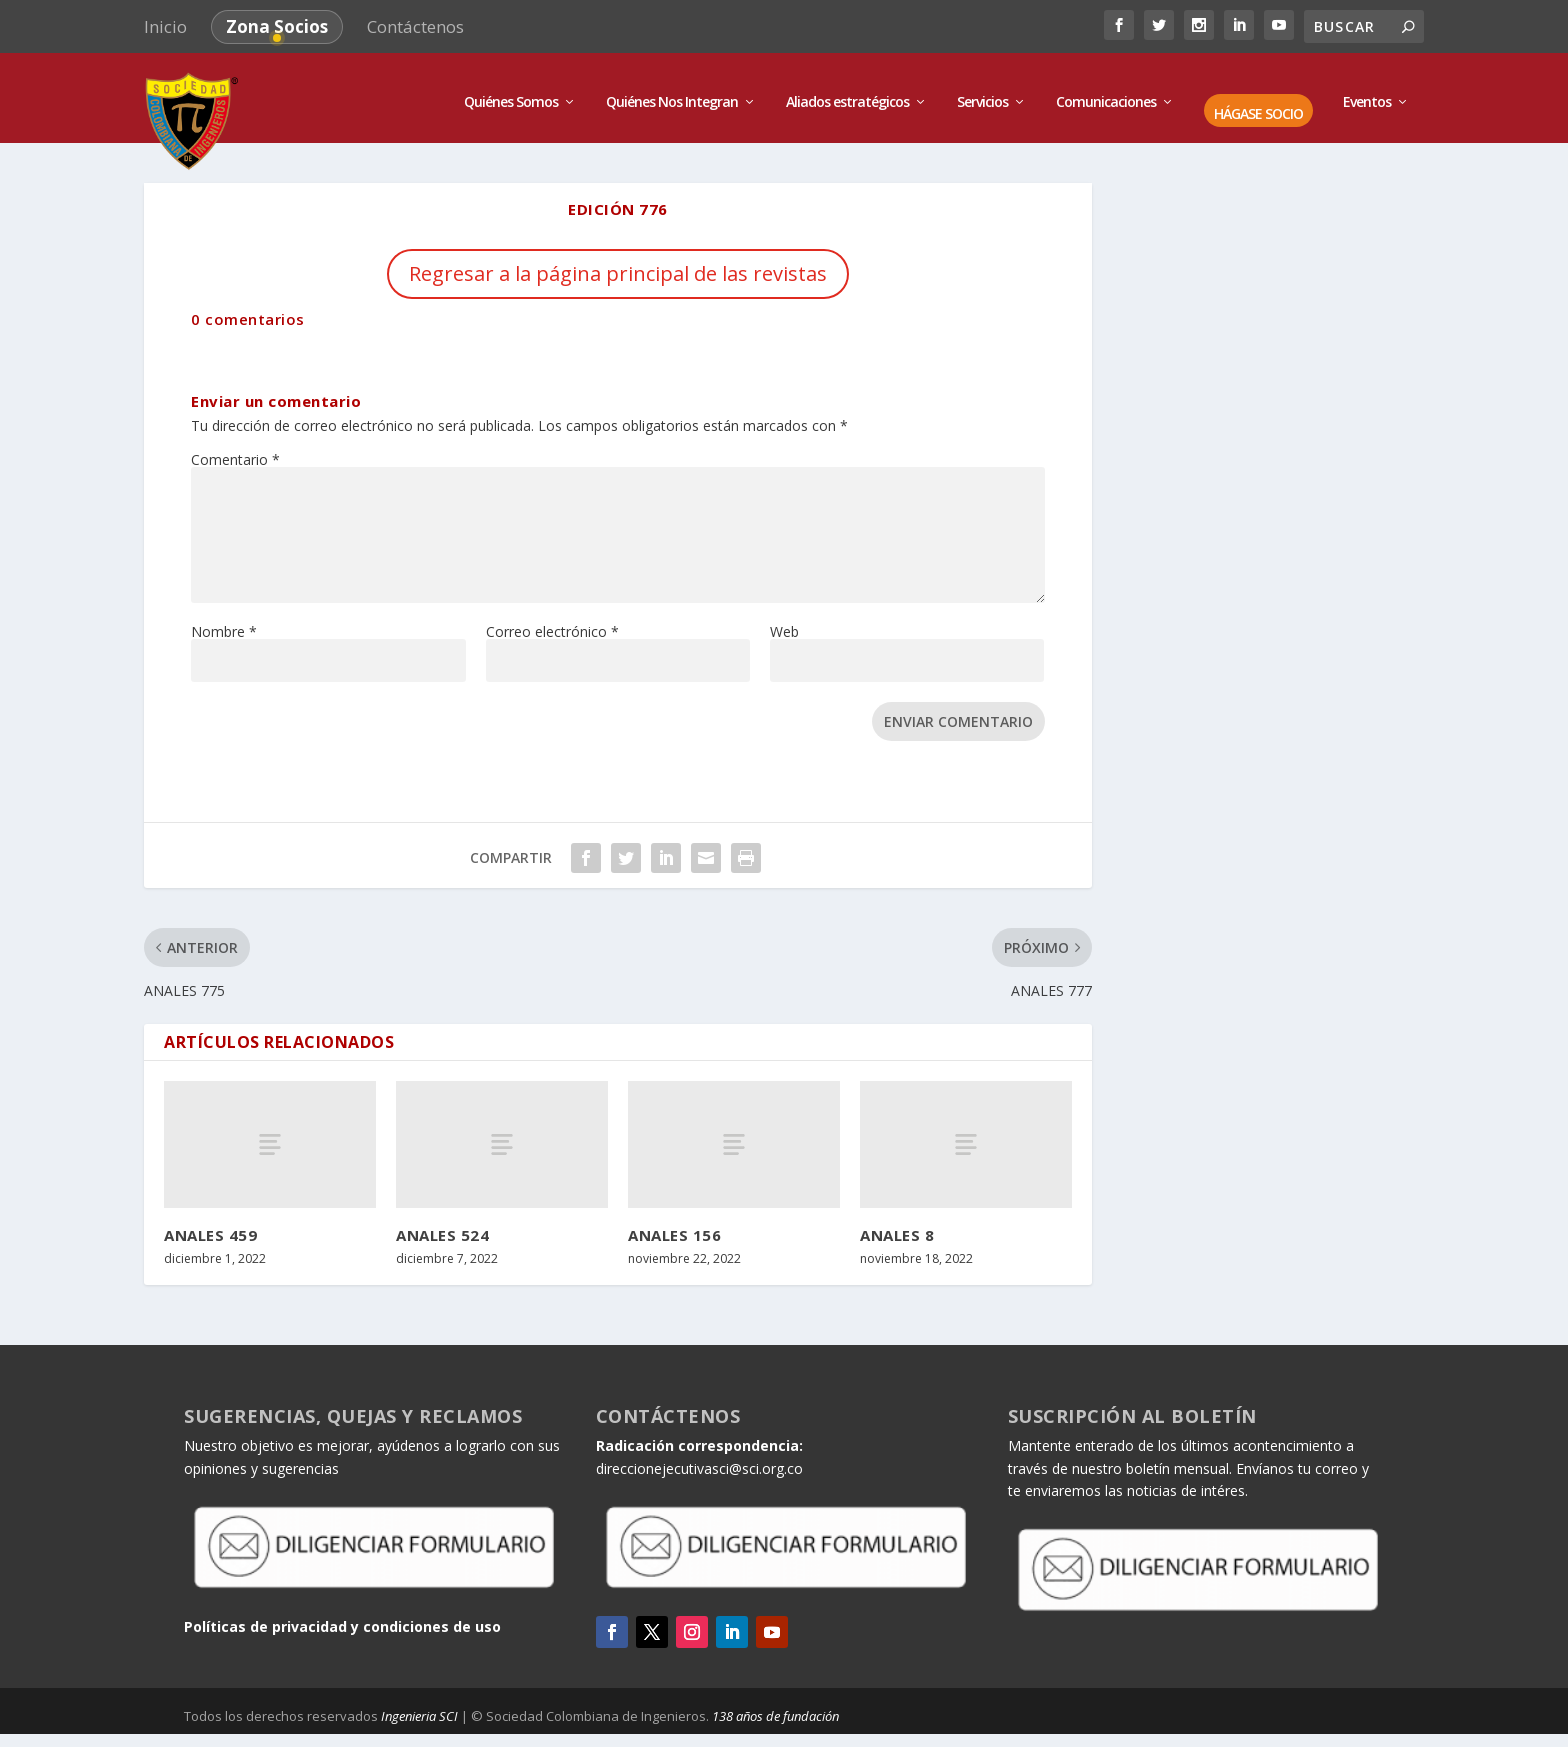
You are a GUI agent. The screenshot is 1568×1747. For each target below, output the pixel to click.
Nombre (224, 621)
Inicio (165, 26)
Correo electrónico (552, 621)
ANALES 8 (897, 1225)
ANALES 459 (210, 1225)
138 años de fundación (775, 1706)
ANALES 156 (674, 1225)
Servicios (982, 92)
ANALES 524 (442, 1225)
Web (784, 621)
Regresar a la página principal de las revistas (618, 263)
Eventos (1367, 92)
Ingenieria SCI (419, 1706)
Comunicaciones (1106, 92)
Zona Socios (277, 26)
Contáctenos (415, 26)
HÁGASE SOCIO (1258, 104)
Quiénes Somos (511, 92)
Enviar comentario (958, 711)
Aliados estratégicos (847, 92)
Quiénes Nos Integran (672, 92)
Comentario (235, 449)
